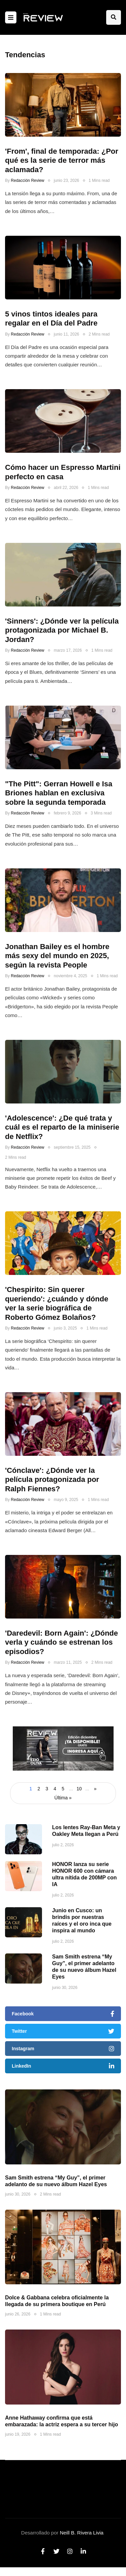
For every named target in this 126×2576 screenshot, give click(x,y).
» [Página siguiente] (95, 1788)
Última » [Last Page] (63, 1797)
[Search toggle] (113, 17)
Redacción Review (27, 180)
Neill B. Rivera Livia (81, 2532)
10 (79, 1788)
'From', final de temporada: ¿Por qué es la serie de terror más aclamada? (61, 160)
